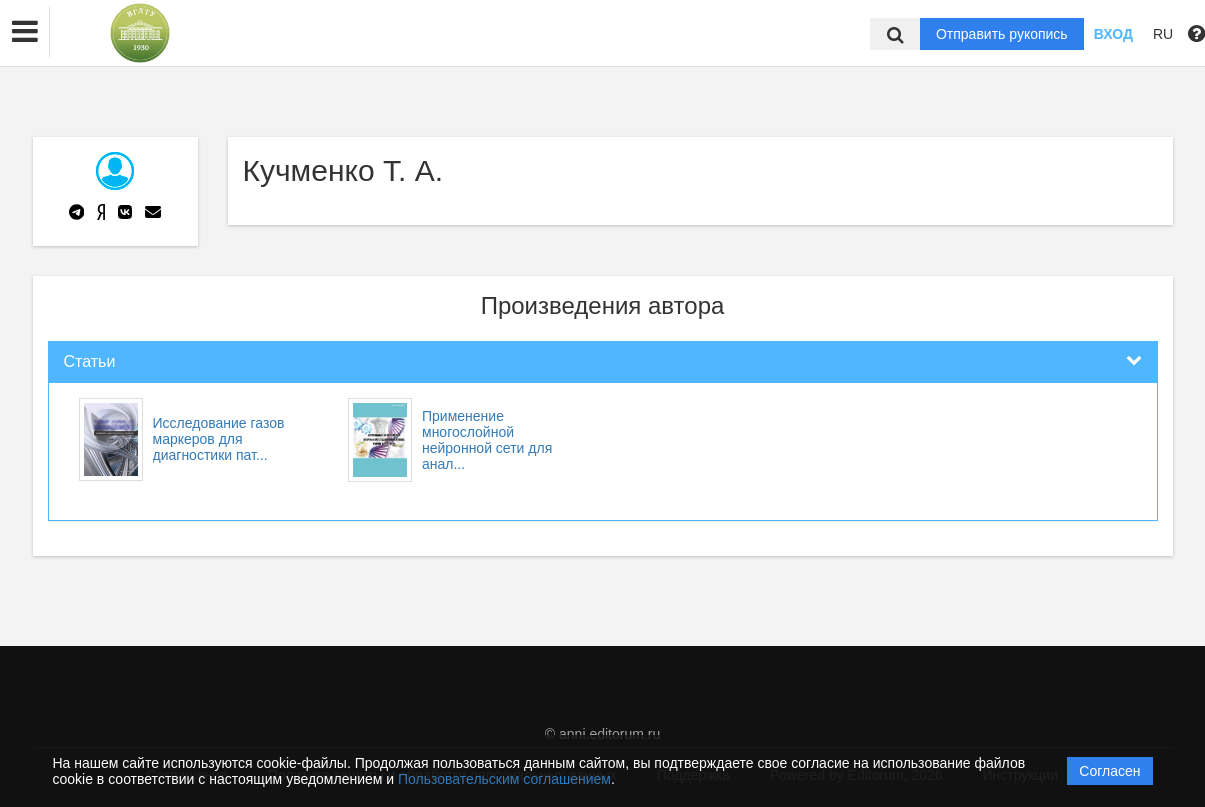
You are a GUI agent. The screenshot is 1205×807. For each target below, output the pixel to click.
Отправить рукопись (1002, 34)
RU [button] (1163, 34)
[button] (25, 32)
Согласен (1109, 771)
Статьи (90, 361)
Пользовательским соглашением (504, 779)
